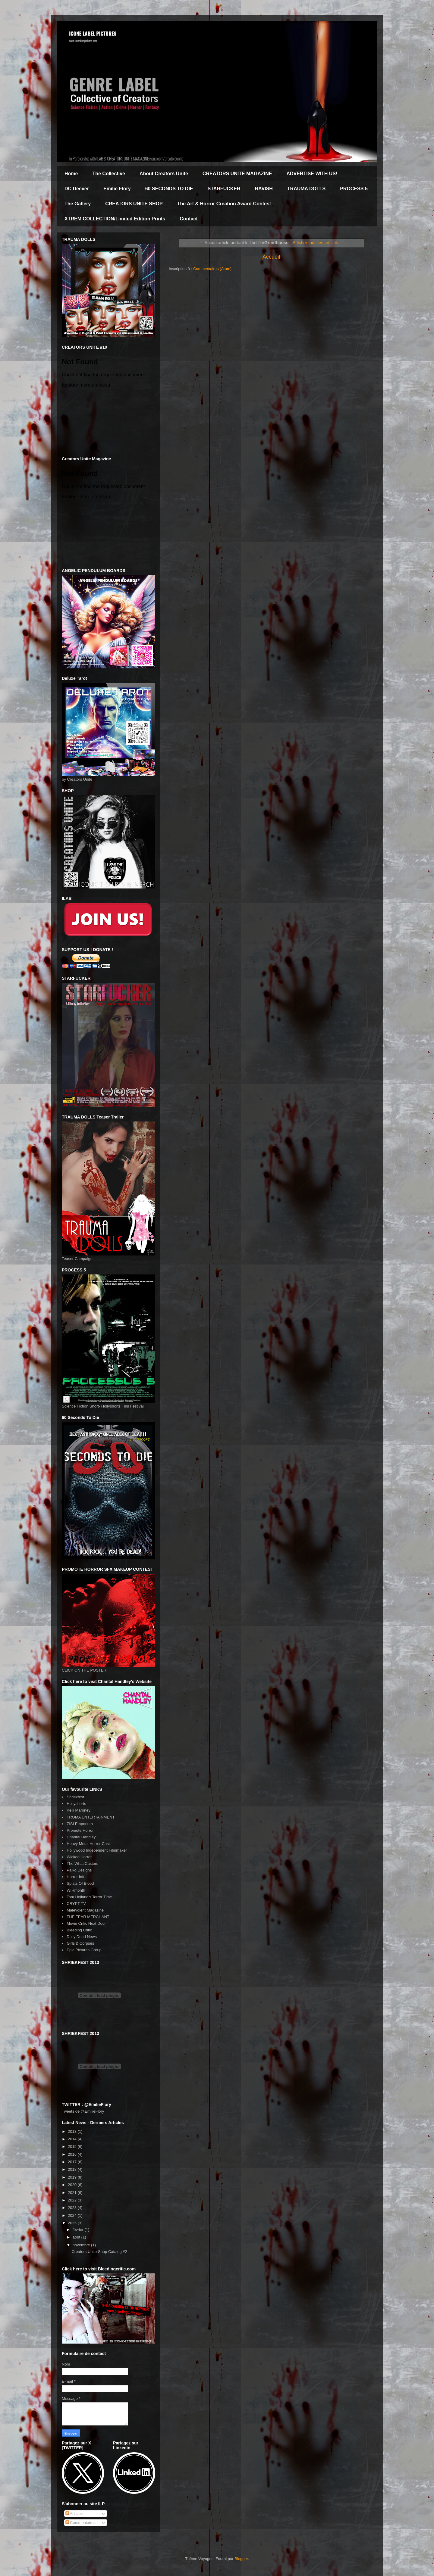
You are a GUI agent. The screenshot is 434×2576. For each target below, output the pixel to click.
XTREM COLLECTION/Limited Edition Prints (114, 218)
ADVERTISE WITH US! (311, 173)
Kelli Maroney (78, 1810)
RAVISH (264, 188)
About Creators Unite (164, 173)
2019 (73, 2177)
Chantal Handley (81, 1837)
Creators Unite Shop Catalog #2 (99, 2251)
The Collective (108, 173)
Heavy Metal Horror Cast (88, 1843)
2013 (73, 2131)
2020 (73, 2184)
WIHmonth (76, 1890)
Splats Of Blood (80, 1883)
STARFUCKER (224, 188)
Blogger (241, 2558)
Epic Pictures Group (84, 1950)
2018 (73, 2169)
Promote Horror (80, 1830)
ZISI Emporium (80, 1824)
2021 (73, 2192)
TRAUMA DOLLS (306, 188)
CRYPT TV (76, 1903)
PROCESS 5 (354, 188)
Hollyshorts (76, 1803)
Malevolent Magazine (85, 1910)
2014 (73, 2139)
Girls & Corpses (80, 1943)
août (77, 2237)
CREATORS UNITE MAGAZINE (237, 173)
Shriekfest (75, 1797)
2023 (73, 2207)
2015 (73, 2146)
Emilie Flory (117, 188)
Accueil (271, 257)
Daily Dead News (82, 1936)
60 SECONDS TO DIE (169, 188)
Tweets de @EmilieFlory (83, 2111)
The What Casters (82, 1863)
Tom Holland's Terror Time (89, 1897)
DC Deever (76, 188)
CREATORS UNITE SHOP (134, 203)
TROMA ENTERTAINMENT (91, 1817)
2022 (73, 2200)
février (79, 2229)
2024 (73, 2215)
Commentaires (80, 2522)
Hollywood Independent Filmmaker (97, 1850)
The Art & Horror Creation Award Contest (224, 203)
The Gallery (77, 203)
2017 (73, 2162)
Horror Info (76, 1876)
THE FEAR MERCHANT (88, 1917)
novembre (82, 2245)
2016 (73, 2154)
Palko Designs (79, 1870)
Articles (74, 2513)
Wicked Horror (79, 1857)
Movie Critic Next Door (86, 1923)
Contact (189, 218)
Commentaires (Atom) (212, 268)
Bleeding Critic (79, 1930)
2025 (73, 2223)
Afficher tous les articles (315, 242)
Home (71, 173)
